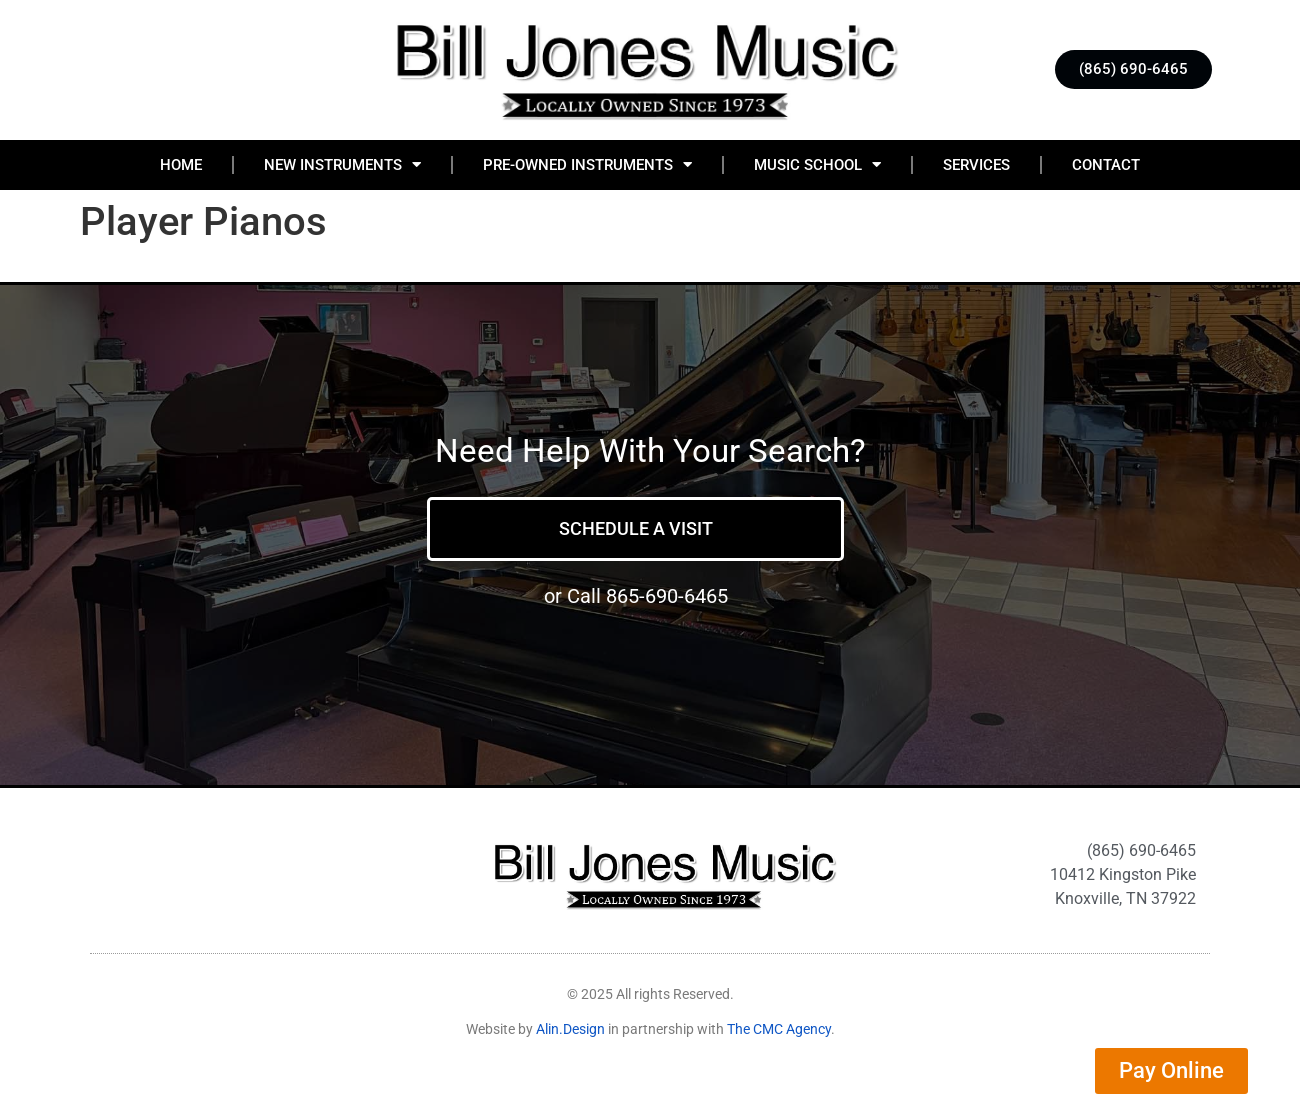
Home (181, 165)
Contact (1106, 165)
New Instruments (342, 164)
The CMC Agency (779, 1029)
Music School (817, 164)
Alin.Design (570, 1029)
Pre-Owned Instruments (587, 164)
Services (976, 165)
